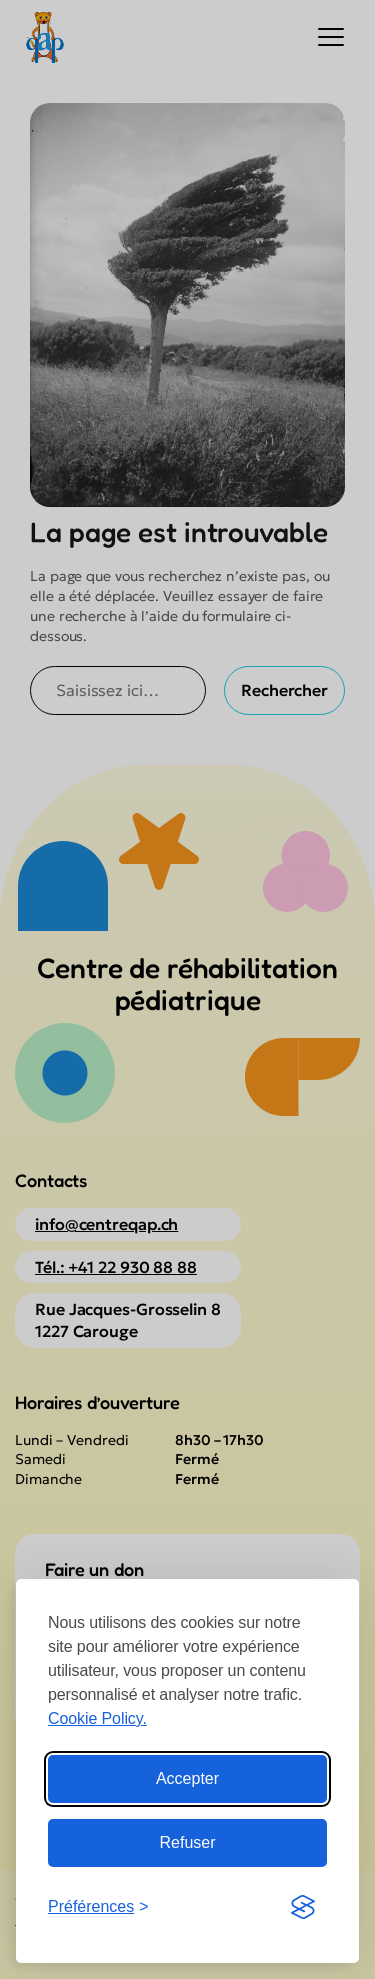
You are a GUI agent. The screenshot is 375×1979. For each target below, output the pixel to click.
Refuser (187, 1842)
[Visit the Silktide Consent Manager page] (303, 1907)
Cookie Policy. (97, 1718)
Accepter (187, 1778)
